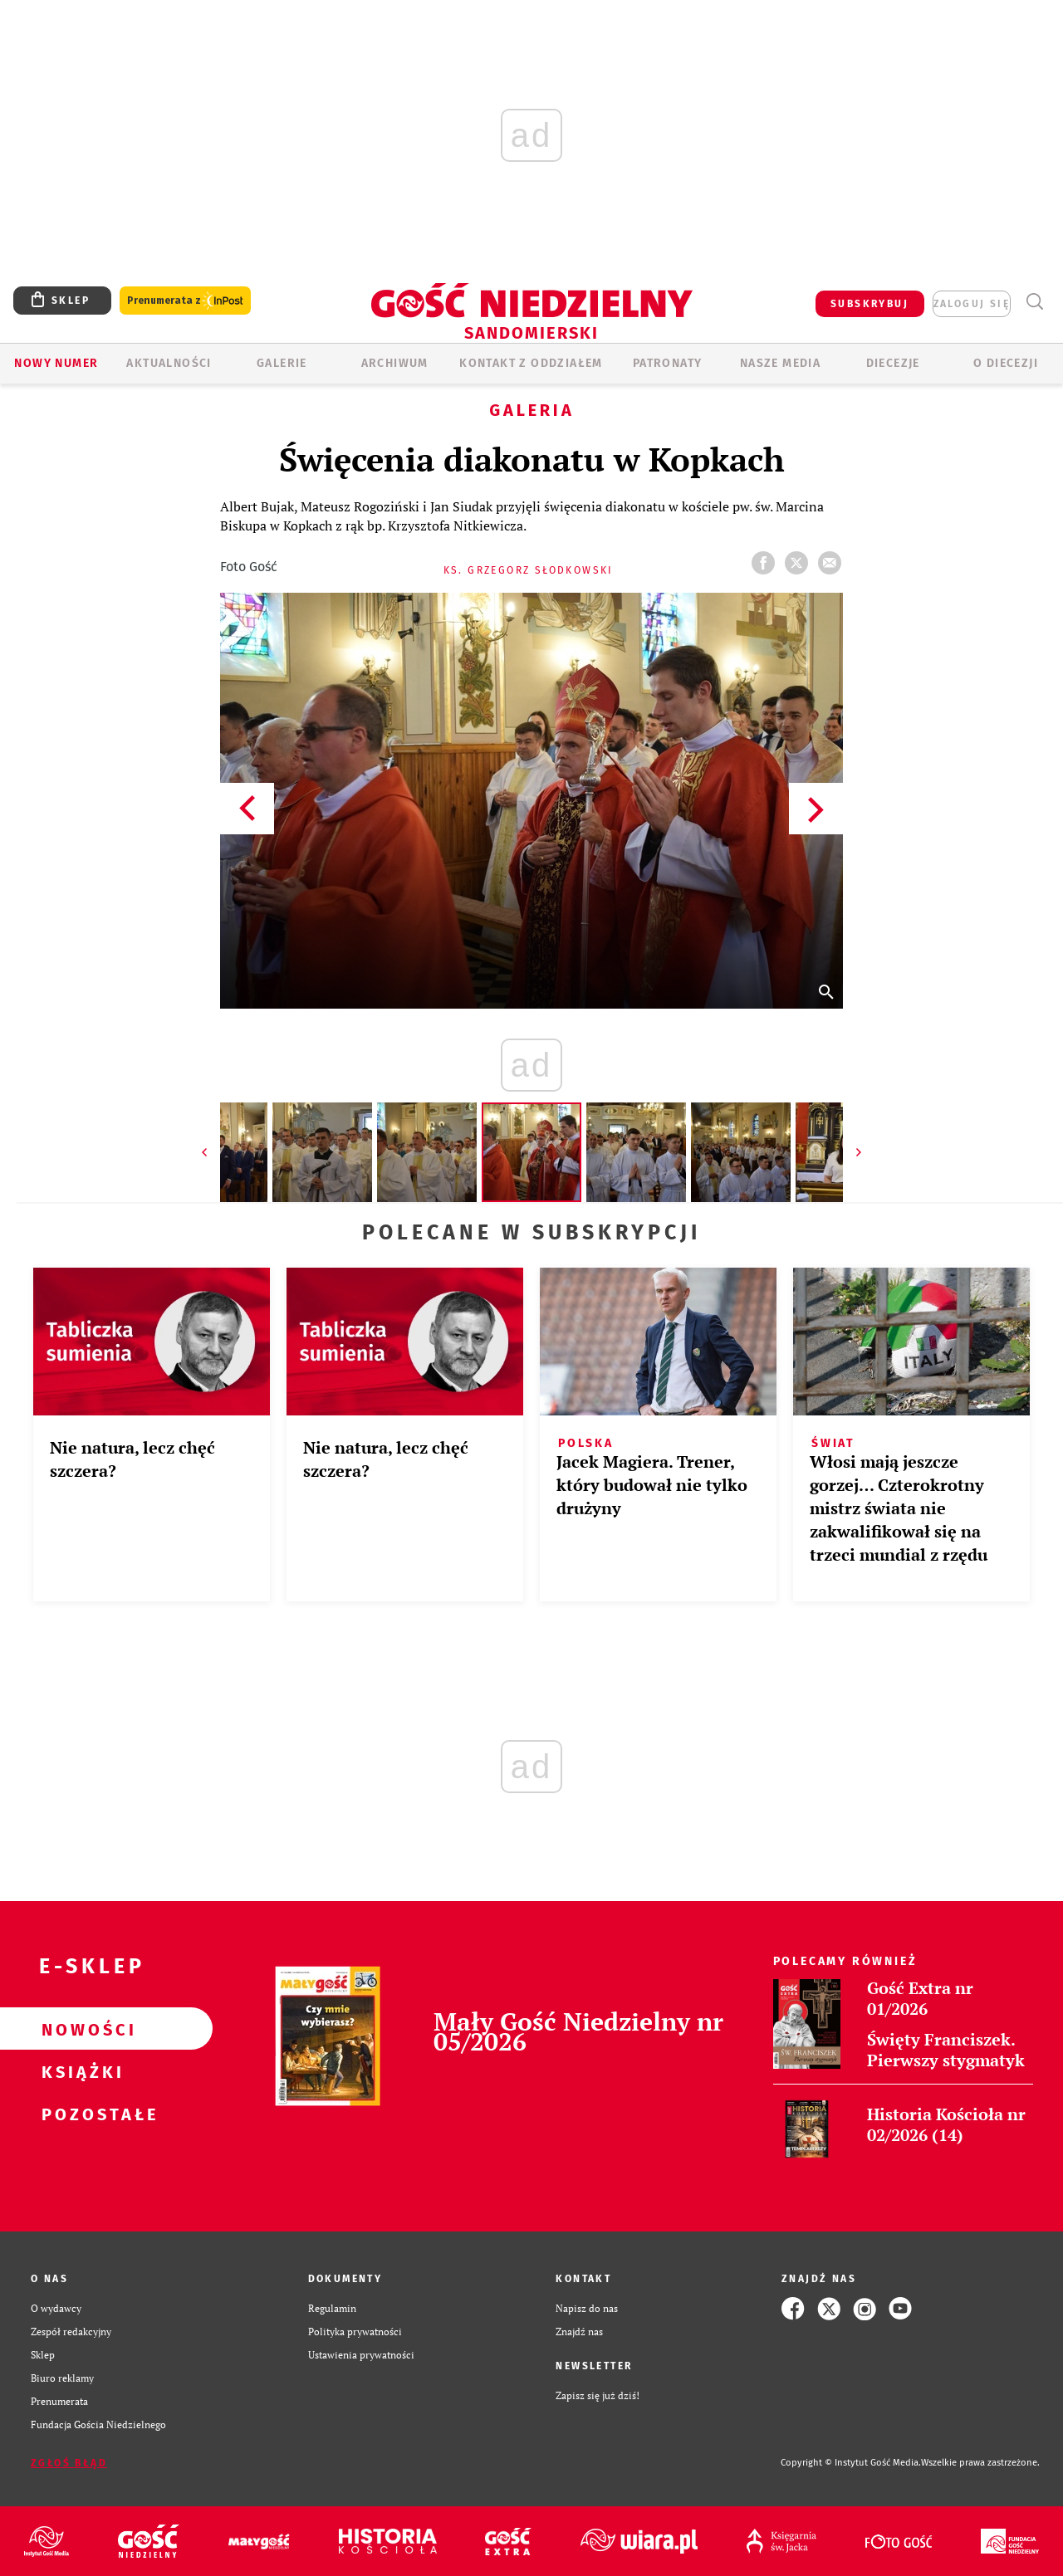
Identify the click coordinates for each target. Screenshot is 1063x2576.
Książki (80, 2071)
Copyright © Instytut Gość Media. (851, 2462)
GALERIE (282, 363)
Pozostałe (80, 2113)
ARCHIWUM (395, 363)
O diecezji (1005, 363)
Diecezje (893, 363)
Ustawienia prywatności (361, 2355)
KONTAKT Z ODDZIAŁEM (531, 363)
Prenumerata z (185, 300)
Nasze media (780, 363)
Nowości (80, 2029)
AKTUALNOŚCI (168, 363)
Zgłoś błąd (69, 2463)
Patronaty (668, 363)
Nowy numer (56, 363)
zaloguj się (971, 304)
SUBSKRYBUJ (869, 304)
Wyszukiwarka (1034, 301)
